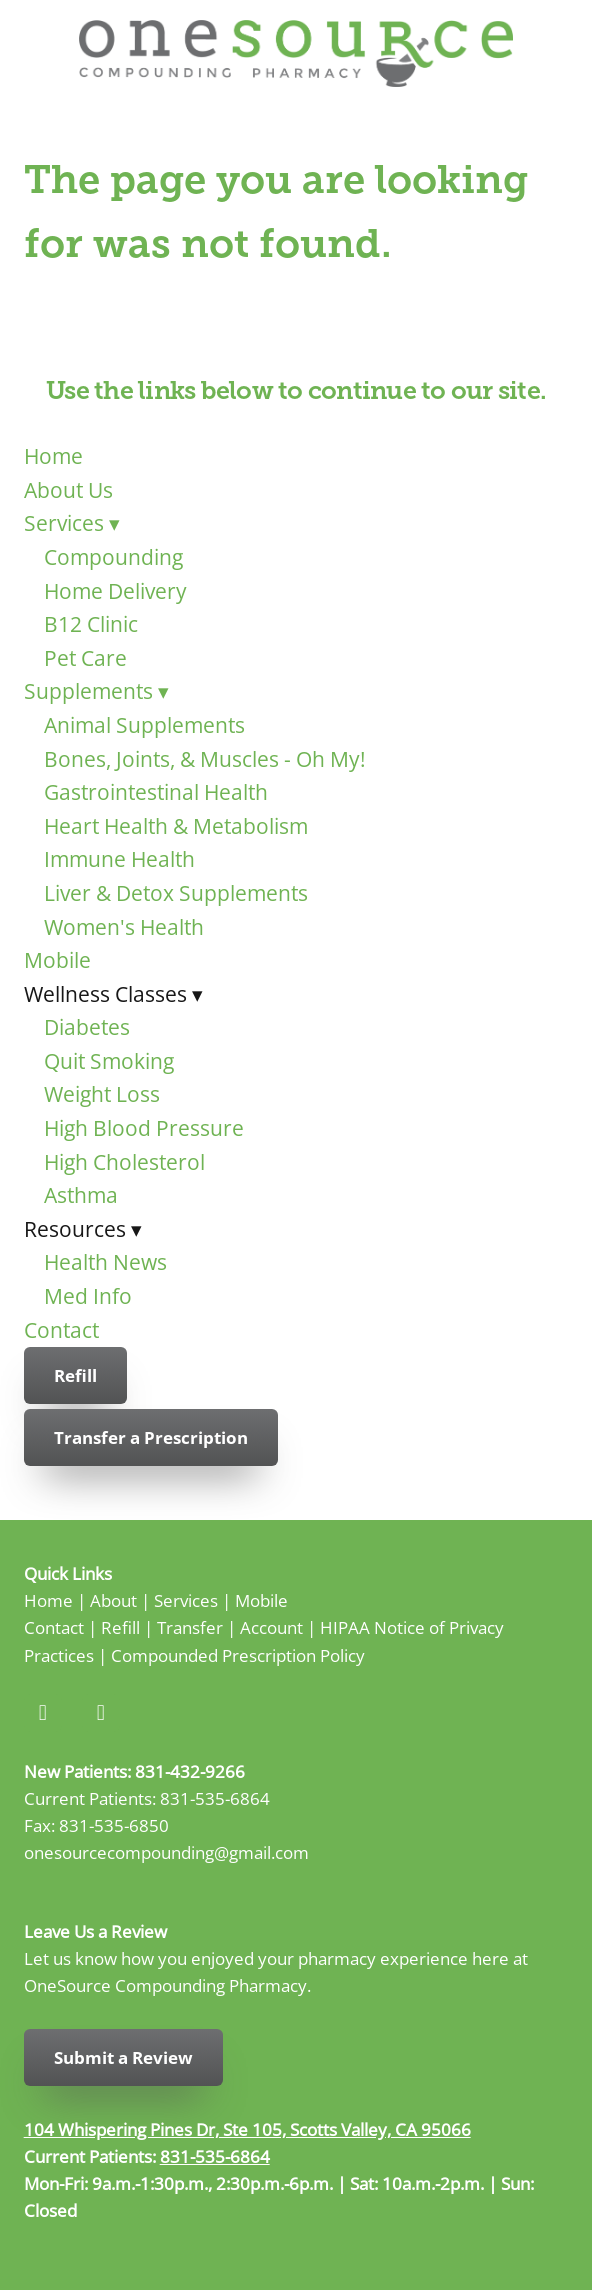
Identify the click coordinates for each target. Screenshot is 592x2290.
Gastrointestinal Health (156, 792)
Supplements (96, 691)
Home (53, 456)
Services (72, 523)
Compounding (113, 557)
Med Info (88, 1296)
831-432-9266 (190, 1771)
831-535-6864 (215, 1798)
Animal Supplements (144, 725)
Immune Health (119, 859)
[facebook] (43, 1713)
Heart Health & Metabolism (176, 826)
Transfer (190, 1627)
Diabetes (87, 1027)
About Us (68, 490)
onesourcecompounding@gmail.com (166, 1852)
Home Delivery (115, 591)
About (113, 1600)
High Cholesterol (124, 1162)
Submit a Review (123, 2057)
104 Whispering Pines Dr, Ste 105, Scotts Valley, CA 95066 (247, 2129)
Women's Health (124, 927)
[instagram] (101, 1713)
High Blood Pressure (144, 1128)
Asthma (81, 1195)
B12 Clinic (91, 624)
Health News (105, 1262)
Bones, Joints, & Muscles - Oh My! (205, 759)
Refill (75, 1375)
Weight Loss (102, 1094)
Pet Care (85, 658)
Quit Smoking (109, 1061)
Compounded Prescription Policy (238, 1655)
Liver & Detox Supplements (176, 893)
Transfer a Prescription (151, 1437)
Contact (61, 1330)
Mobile (57, 960)
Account (271, 1627)
